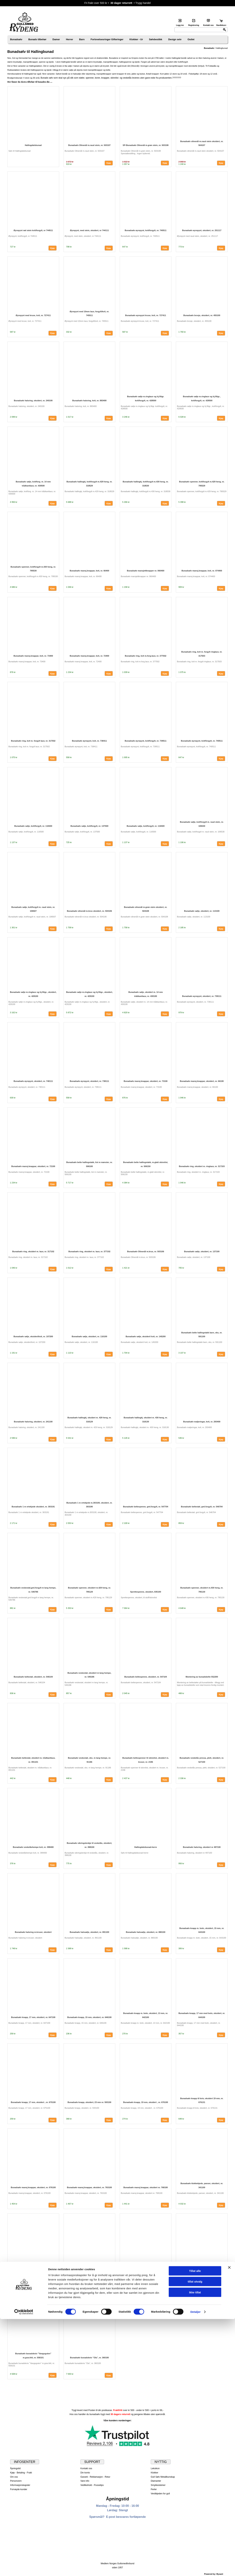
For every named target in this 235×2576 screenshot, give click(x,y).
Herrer (69, 39)
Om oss (14, 2477)
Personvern (16, 2481)
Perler (154, 2489)
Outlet (191, 39)
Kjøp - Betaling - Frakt (21, 2472)
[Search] (201, 29)
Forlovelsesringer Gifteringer (107, 39)
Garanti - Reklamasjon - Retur (95, 2477)
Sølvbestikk (155, 39)
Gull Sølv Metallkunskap (163, 2477)
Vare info (84, 2481)
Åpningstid (15, 2468)
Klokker (154, 2472)
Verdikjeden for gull (160, 2493)
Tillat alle (195, 2527)
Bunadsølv (16, 39)
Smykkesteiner (158, 2485)
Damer (56, 39)
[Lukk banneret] (229, 2524)
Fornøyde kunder (18, 2489)
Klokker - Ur (136, 39)
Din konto (85, 2472)
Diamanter (156, 2481)
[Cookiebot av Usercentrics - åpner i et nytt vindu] (24, 2569)
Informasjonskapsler (20, 2485)
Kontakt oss (86, 2468)
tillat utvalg (195, 2538)
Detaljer (195, 2568)
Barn (82, 39)
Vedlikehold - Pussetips (92, 2485)
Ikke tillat (195, 2549)
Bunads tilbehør (37, 39)
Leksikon (155, 2468)
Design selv (175, 39)
